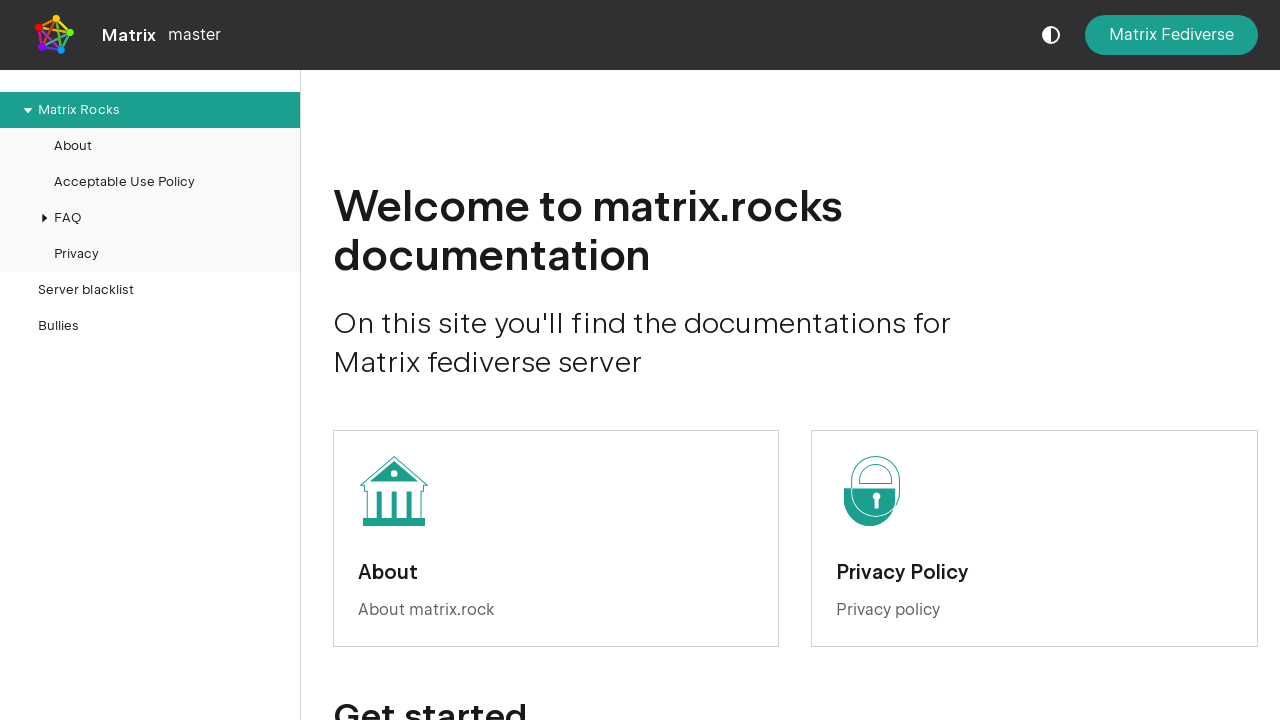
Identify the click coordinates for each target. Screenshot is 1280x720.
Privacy (76, 253)
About (73, 145)
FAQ (57, 218)
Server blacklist (86, 289)
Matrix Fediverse (1171, 34)
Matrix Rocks (69, 110)
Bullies (58, 325)
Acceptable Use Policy (124, 181)
